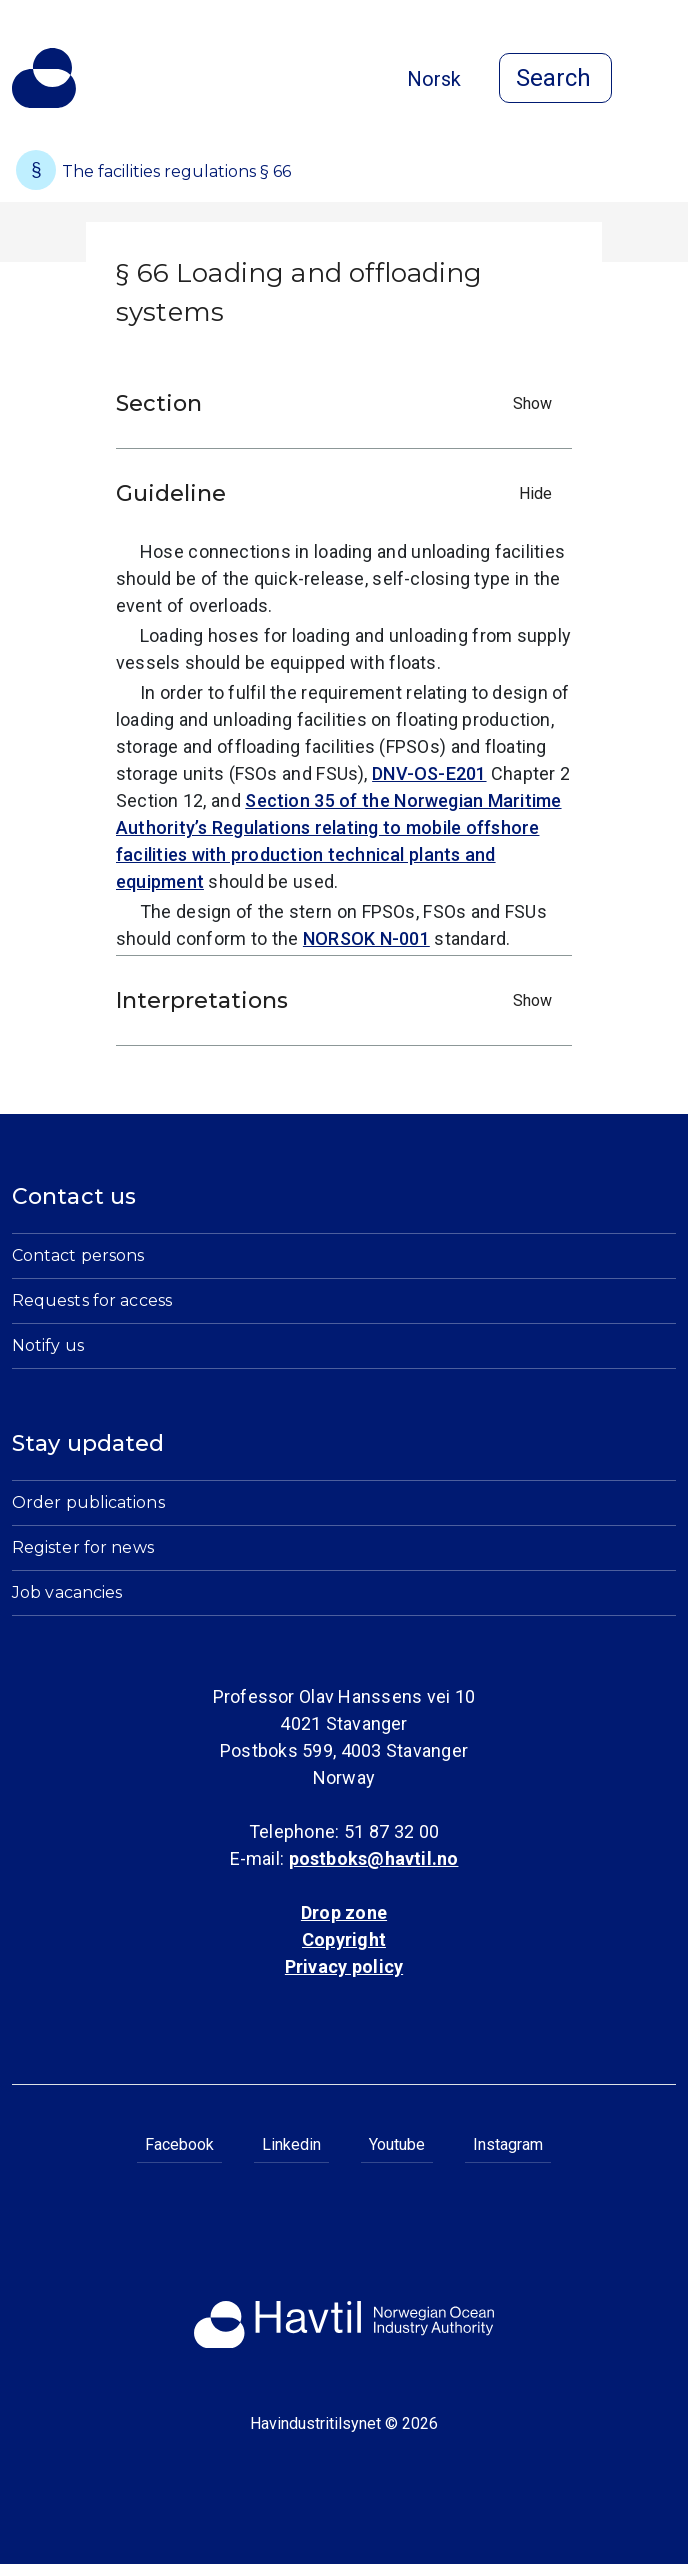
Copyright (344, 1939)
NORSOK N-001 (366, 938)
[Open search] (555, 78)
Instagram (508, 2144)
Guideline (339, 493)
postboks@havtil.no (374, 1858)
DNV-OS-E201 (429, 773)
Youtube (397, 2144)
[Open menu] (664, 80)
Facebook (179, 2144)
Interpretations (339, 1000)
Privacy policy (344, 1966)
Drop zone (344, 1912)
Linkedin (291, 2144)
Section (339, 403)
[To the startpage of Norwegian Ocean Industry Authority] (44, 78)
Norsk (434, 79)
